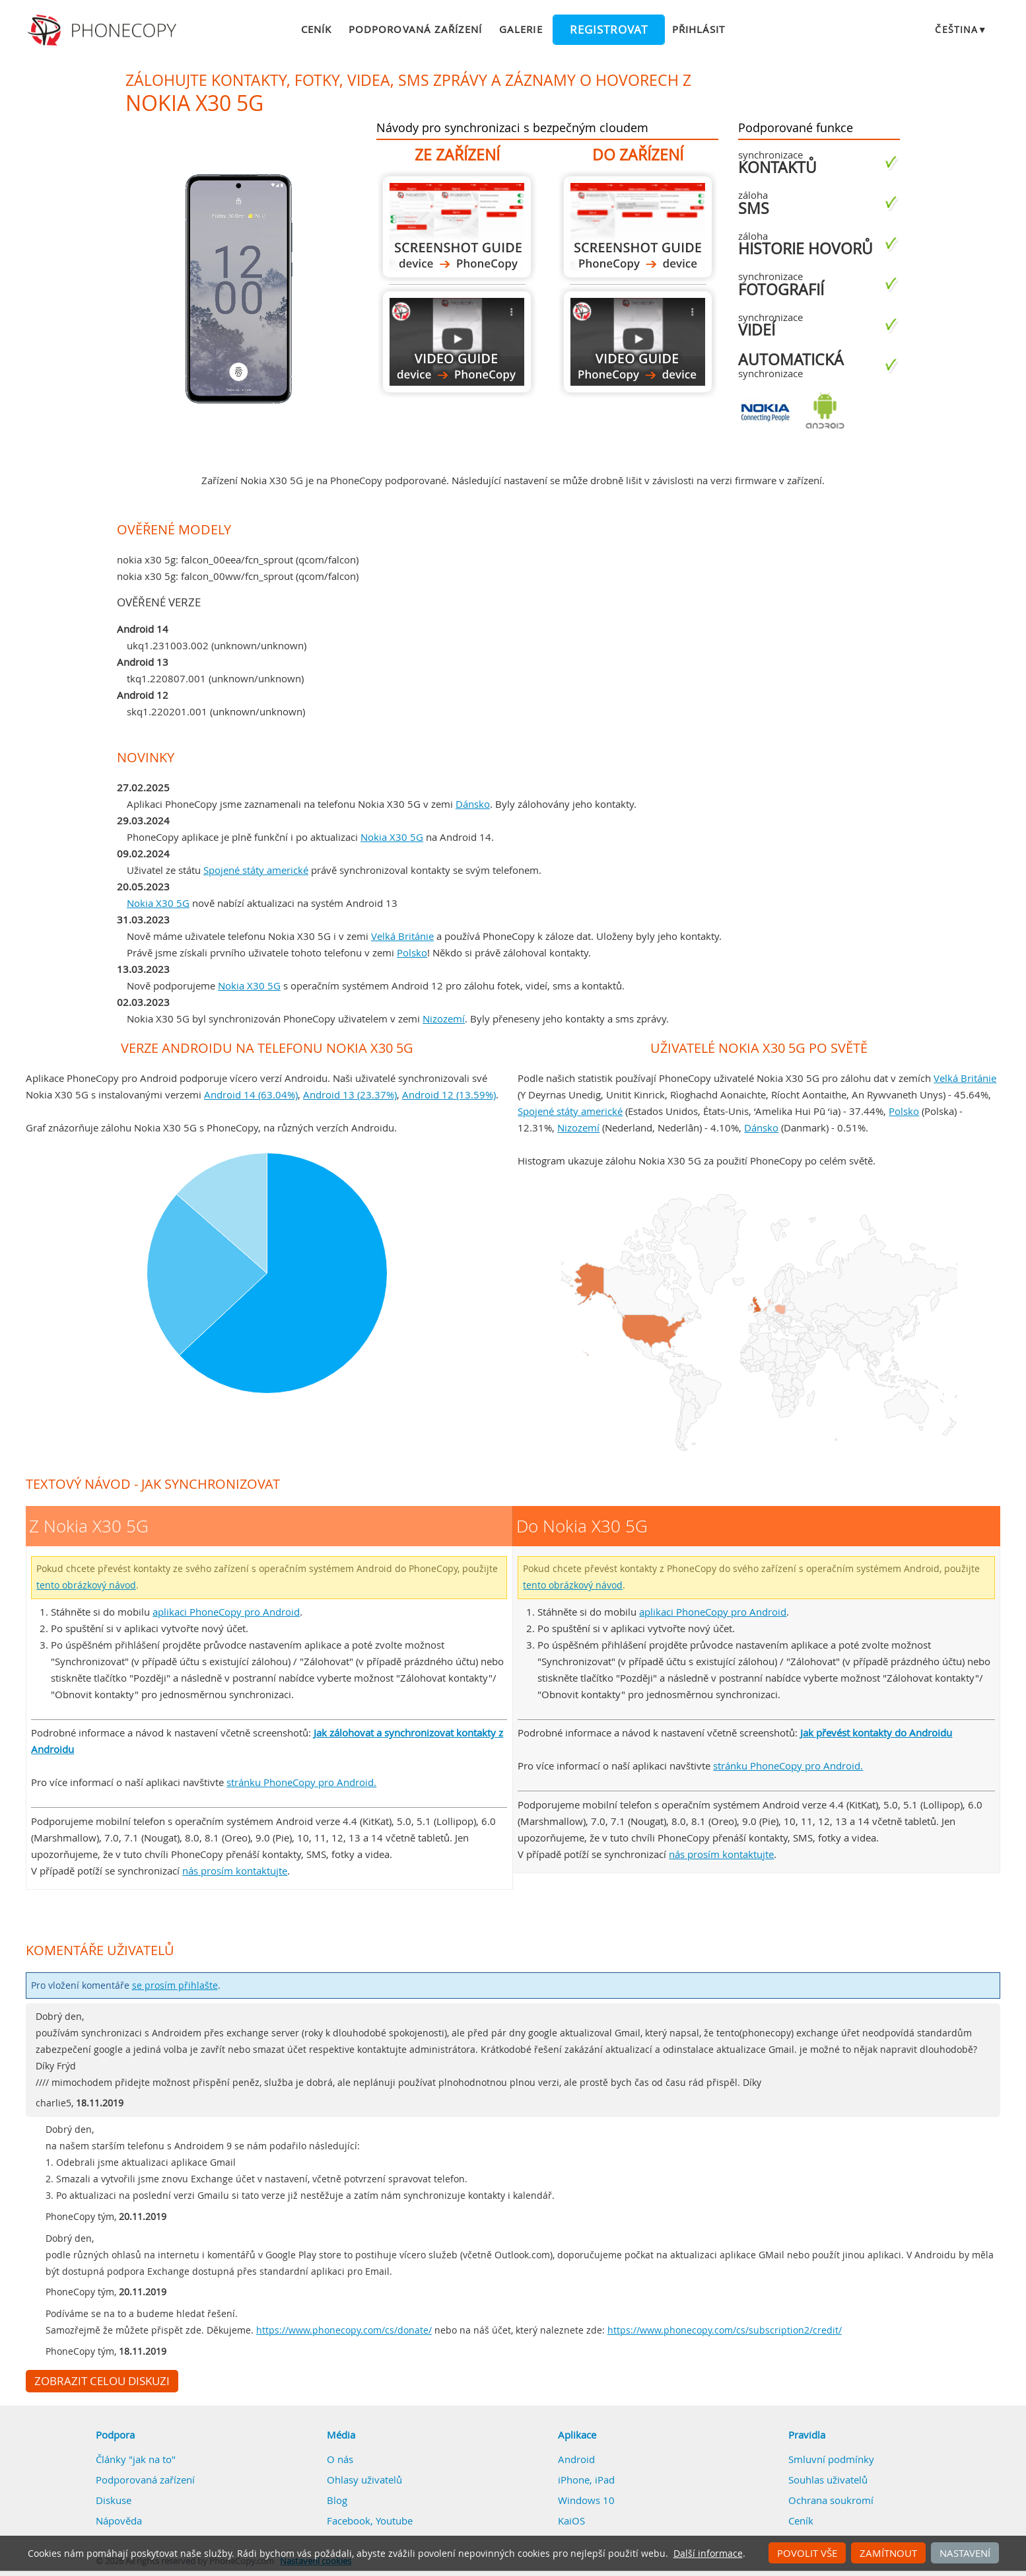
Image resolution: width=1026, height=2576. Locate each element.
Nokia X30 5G (391, 836)
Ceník (316, 29)
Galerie (520, 29)
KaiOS (571, 2520)
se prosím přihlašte (175, 1985)
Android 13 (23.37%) (350, 1094)
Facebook (348, 2520)
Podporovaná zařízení (415, 29)
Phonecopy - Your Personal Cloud (104, 30)
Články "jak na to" (136, 2459)
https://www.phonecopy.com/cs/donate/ (344, 2330)
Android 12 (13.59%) (449, 1094)
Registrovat (609, 29)
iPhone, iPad (586, 2479)
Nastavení (965, 2552)
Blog (337, 2500)
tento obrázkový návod (86, 1585)
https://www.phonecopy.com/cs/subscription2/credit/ (724, 2330)
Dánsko (473, 803)
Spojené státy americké (255, 870)
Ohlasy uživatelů (364, 2479)
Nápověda (119, 2520)
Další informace (708, 2553)
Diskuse (113, 2500)
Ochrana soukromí (830, 2500)
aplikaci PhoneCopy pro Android (226, 1611)
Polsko (412, 952)
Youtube (394, 2520)
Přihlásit (698, 29)
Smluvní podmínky (831, 2459)
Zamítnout (888, 2552)
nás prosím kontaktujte (234, 1870)
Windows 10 (586, 2500)
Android (576, 2459)
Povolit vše (807, 2552)
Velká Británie (402, 936)
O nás (340, 2459)
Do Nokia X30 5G (638, 226)
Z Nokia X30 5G (457, 226)
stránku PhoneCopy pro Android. (301, 1782)
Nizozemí (444, 1018)
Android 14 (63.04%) (251, 1094)
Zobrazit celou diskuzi (102, 2381)
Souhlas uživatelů (828, 2479)
